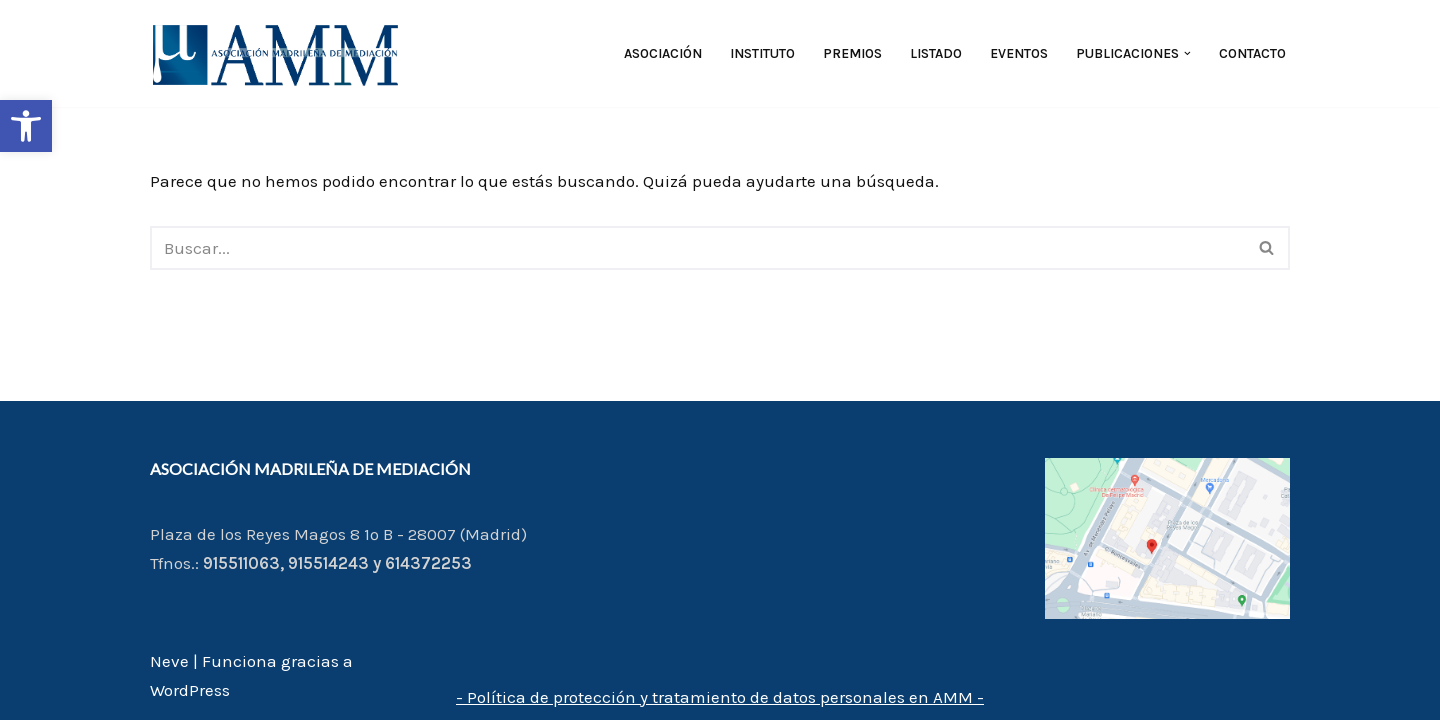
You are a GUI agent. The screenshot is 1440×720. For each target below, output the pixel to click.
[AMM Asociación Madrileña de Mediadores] (280, 53)
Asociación (663, 53)
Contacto (1252, 53)
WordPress (190, 690)
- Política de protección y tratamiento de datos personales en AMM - (720, 697)
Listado (936, 53)
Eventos (1019, 53)
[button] (26, 126)
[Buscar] (697, 248)
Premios (852, 53)
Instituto (762, 53)
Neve (169, 661)
